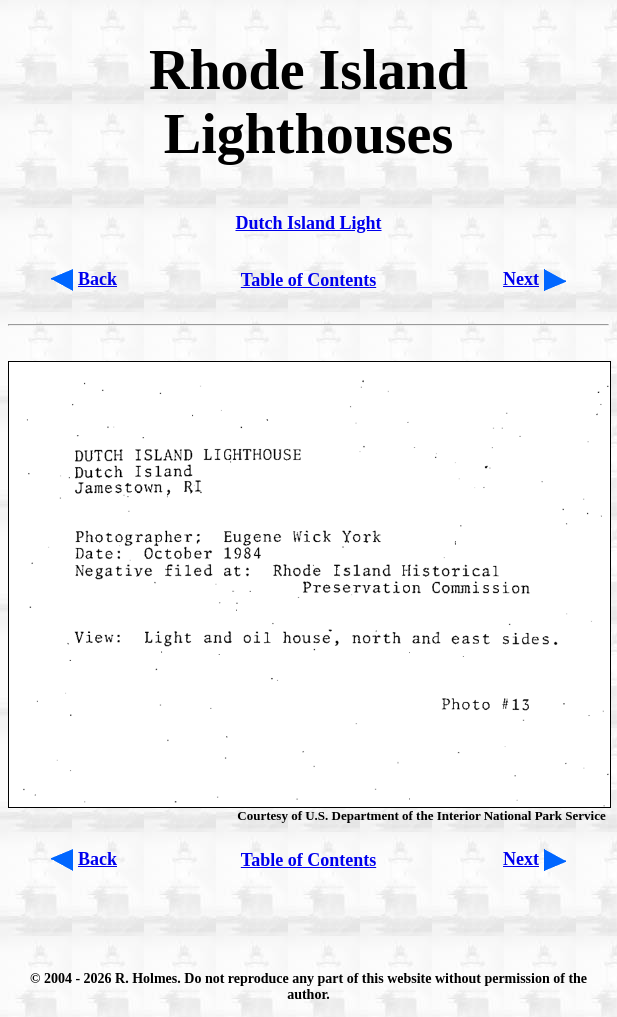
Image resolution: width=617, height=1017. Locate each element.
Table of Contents (308, 280)
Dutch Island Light (308, 223)
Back (97, 279)
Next (521, 279)
